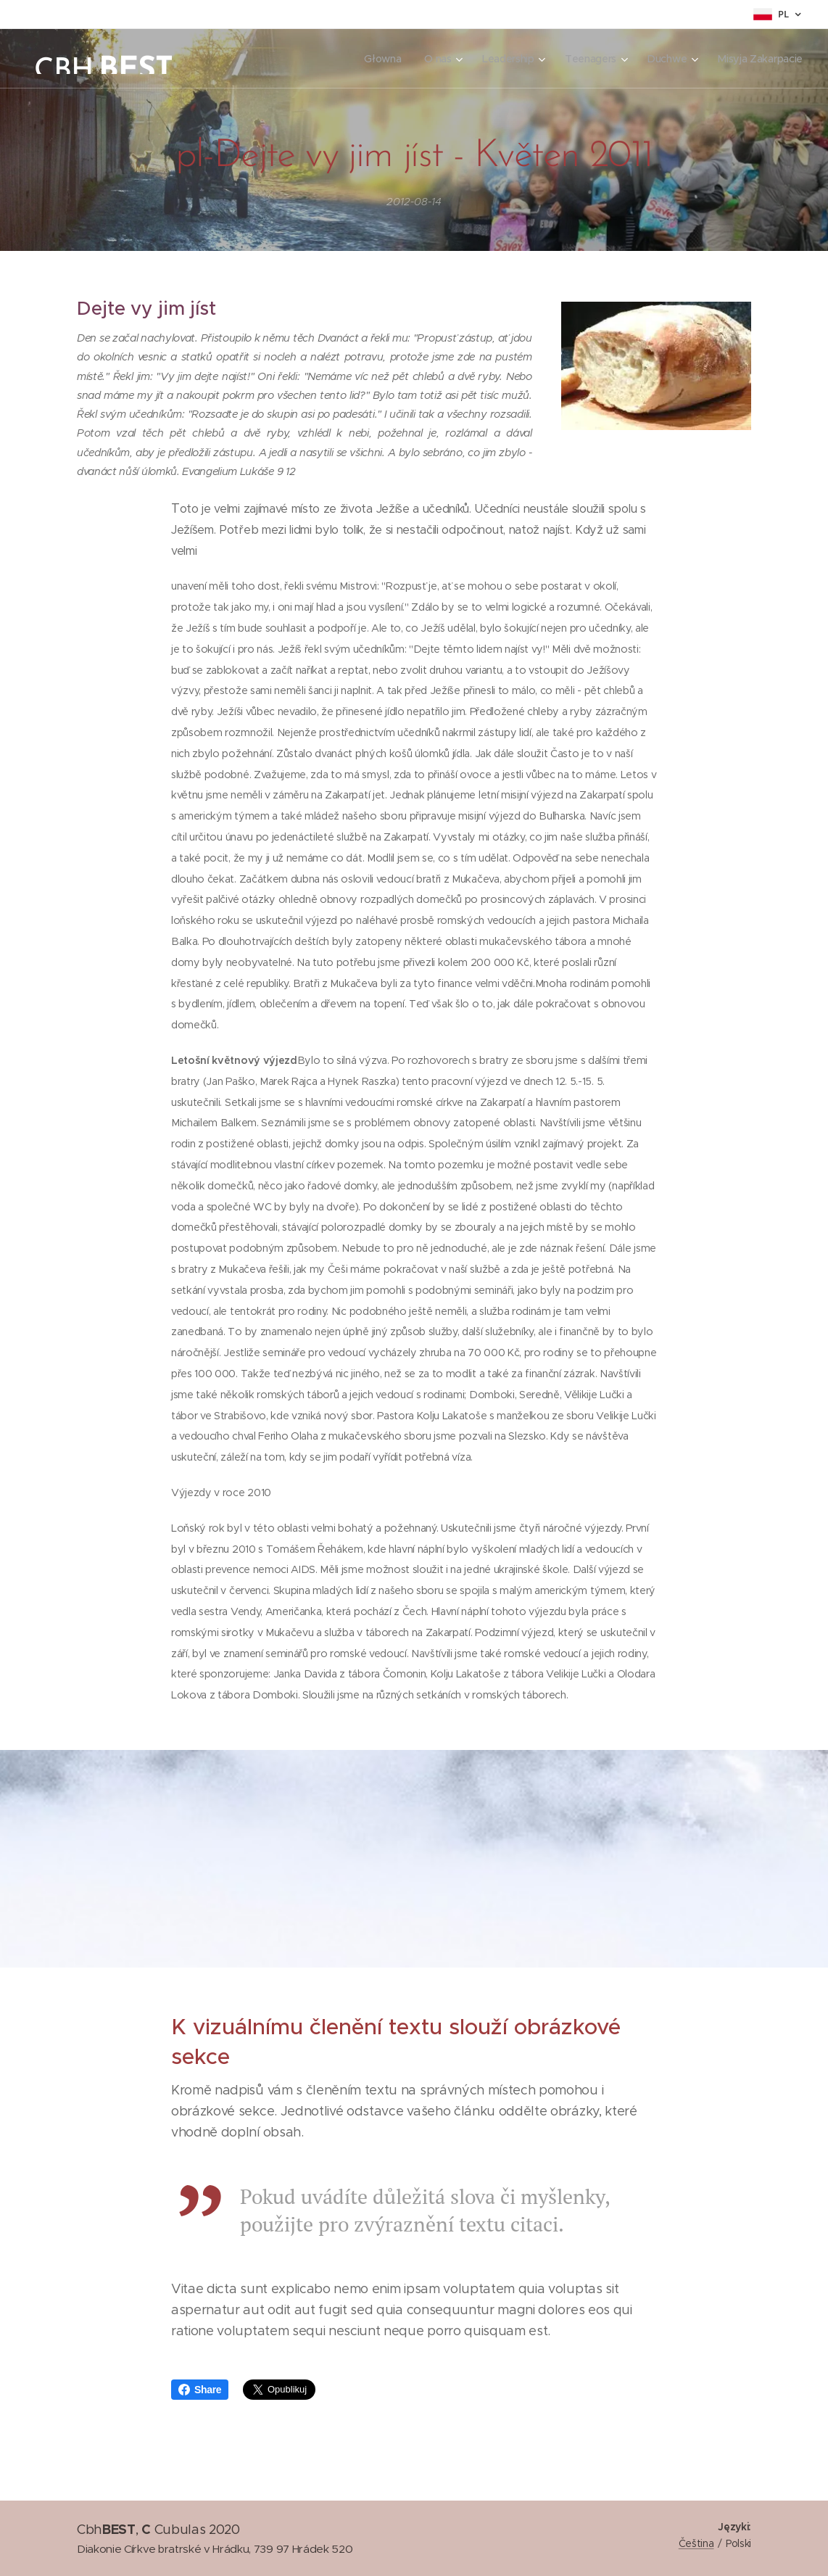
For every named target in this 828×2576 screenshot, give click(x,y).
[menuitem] (380, 59)
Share (199, 2389)
